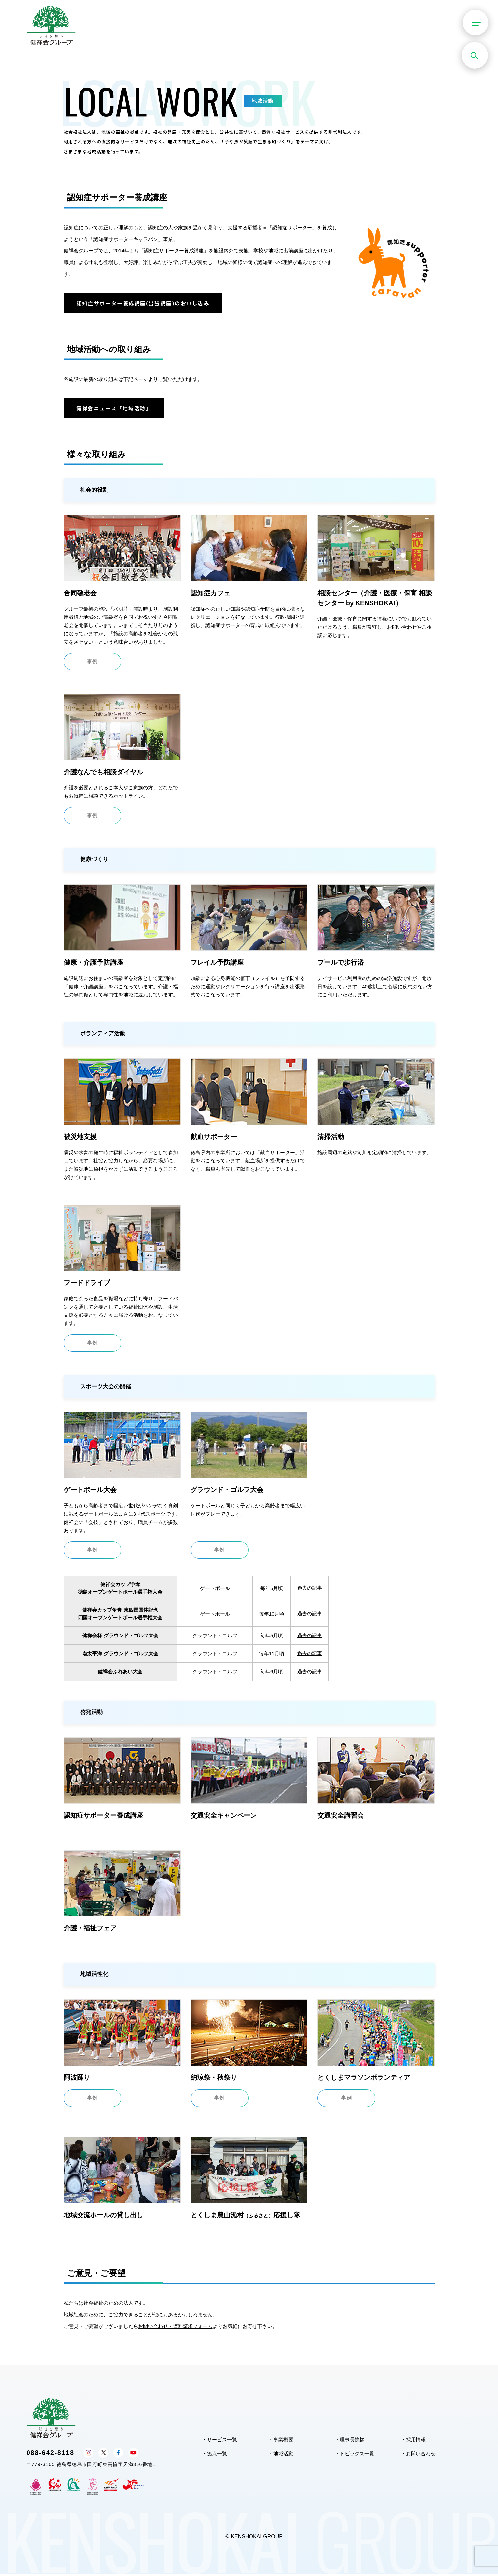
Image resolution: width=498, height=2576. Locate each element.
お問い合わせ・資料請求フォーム (175, 2329)
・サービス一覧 (219, 2441)
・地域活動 (280, 2456)
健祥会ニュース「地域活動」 (114, 409)
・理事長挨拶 (349, 2441)
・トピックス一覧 (354, 2456)
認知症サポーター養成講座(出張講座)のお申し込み (143, 303)
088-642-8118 (51, 2455)
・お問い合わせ (418, 2456)
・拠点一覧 (214, 2456)
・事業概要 (280, 2441)
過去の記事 (309, 1590)
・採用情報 (413, 2441)
